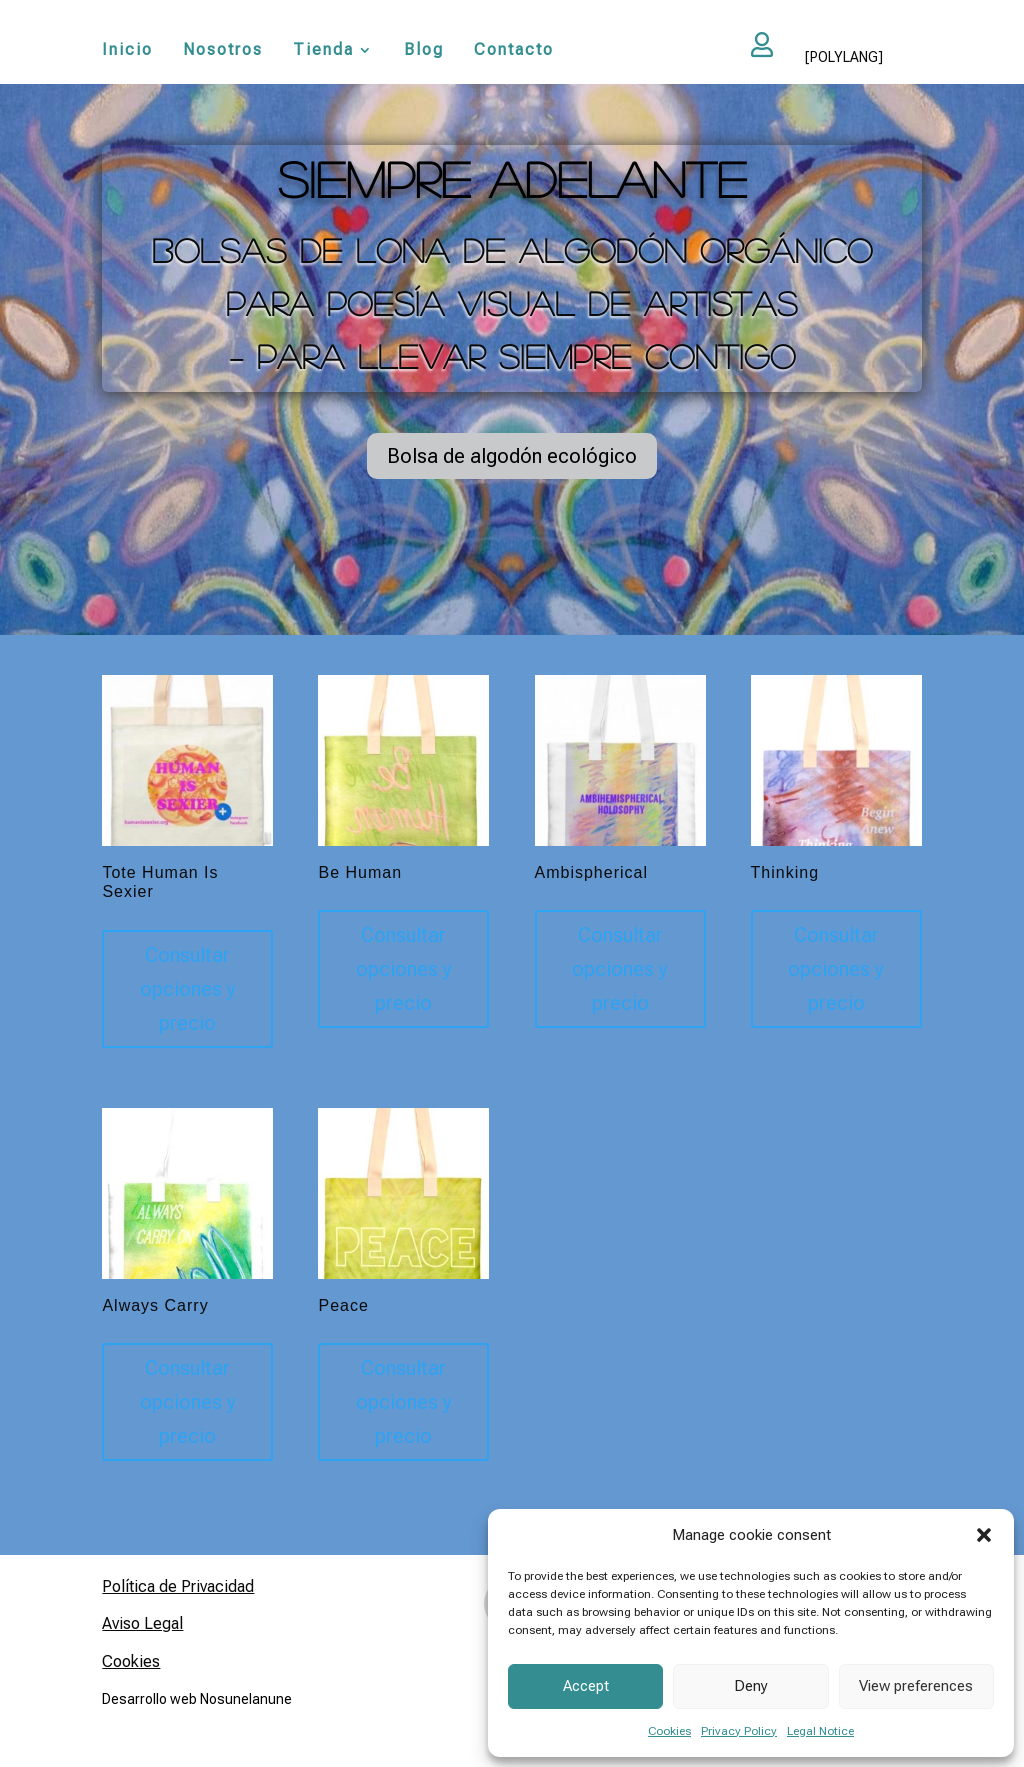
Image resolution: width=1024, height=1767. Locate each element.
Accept (586, 1686)
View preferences (916, 1686)
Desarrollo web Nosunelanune (197, 1699)
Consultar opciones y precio (188, 989)
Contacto (514, 50)
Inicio (127, 50)
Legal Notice (820, 1731)
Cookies (669, 1731)
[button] (984, 1535)
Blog (424, 50)
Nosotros (223, 50)
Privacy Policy (739, 1731)
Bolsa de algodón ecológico (512, 456)
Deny (751, 1686)
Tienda (323, 50)
